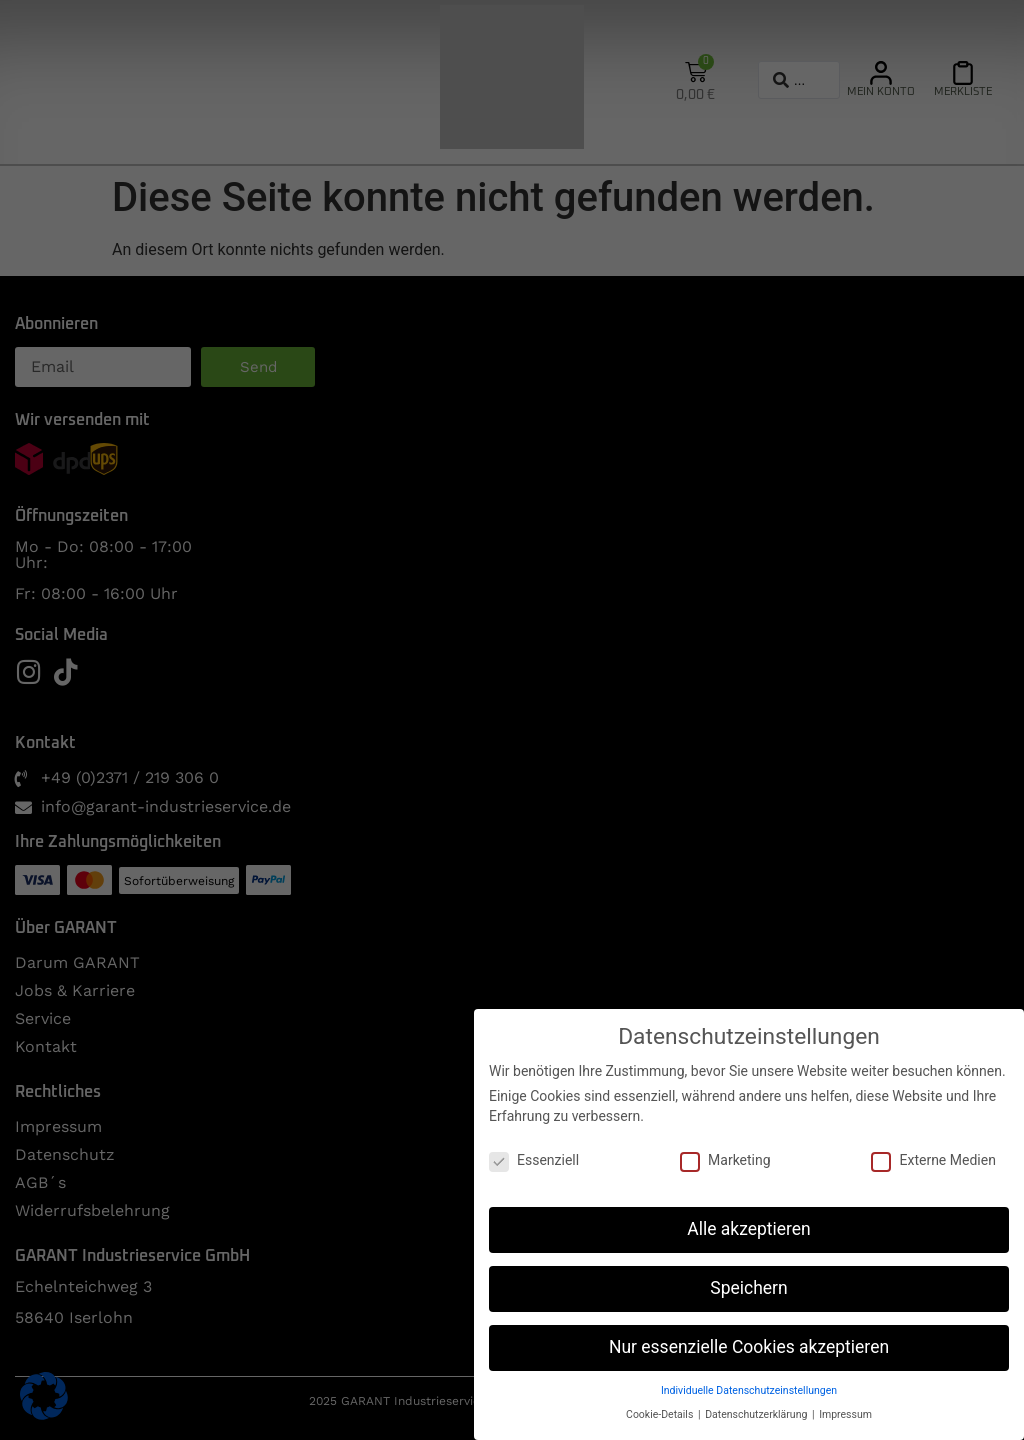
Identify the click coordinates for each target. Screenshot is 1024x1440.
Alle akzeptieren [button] (749, 1229)
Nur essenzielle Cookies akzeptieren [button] (749, 1347)
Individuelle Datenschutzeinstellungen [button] (749, 1390)
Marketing (725, 1160)
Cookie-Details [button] (661, 1414)
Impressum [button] (845, 1414)
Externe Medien (933, 1160)
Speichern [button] (748, 1288)
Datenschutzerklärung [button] (757, 1414)
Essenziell (534, 1160)
